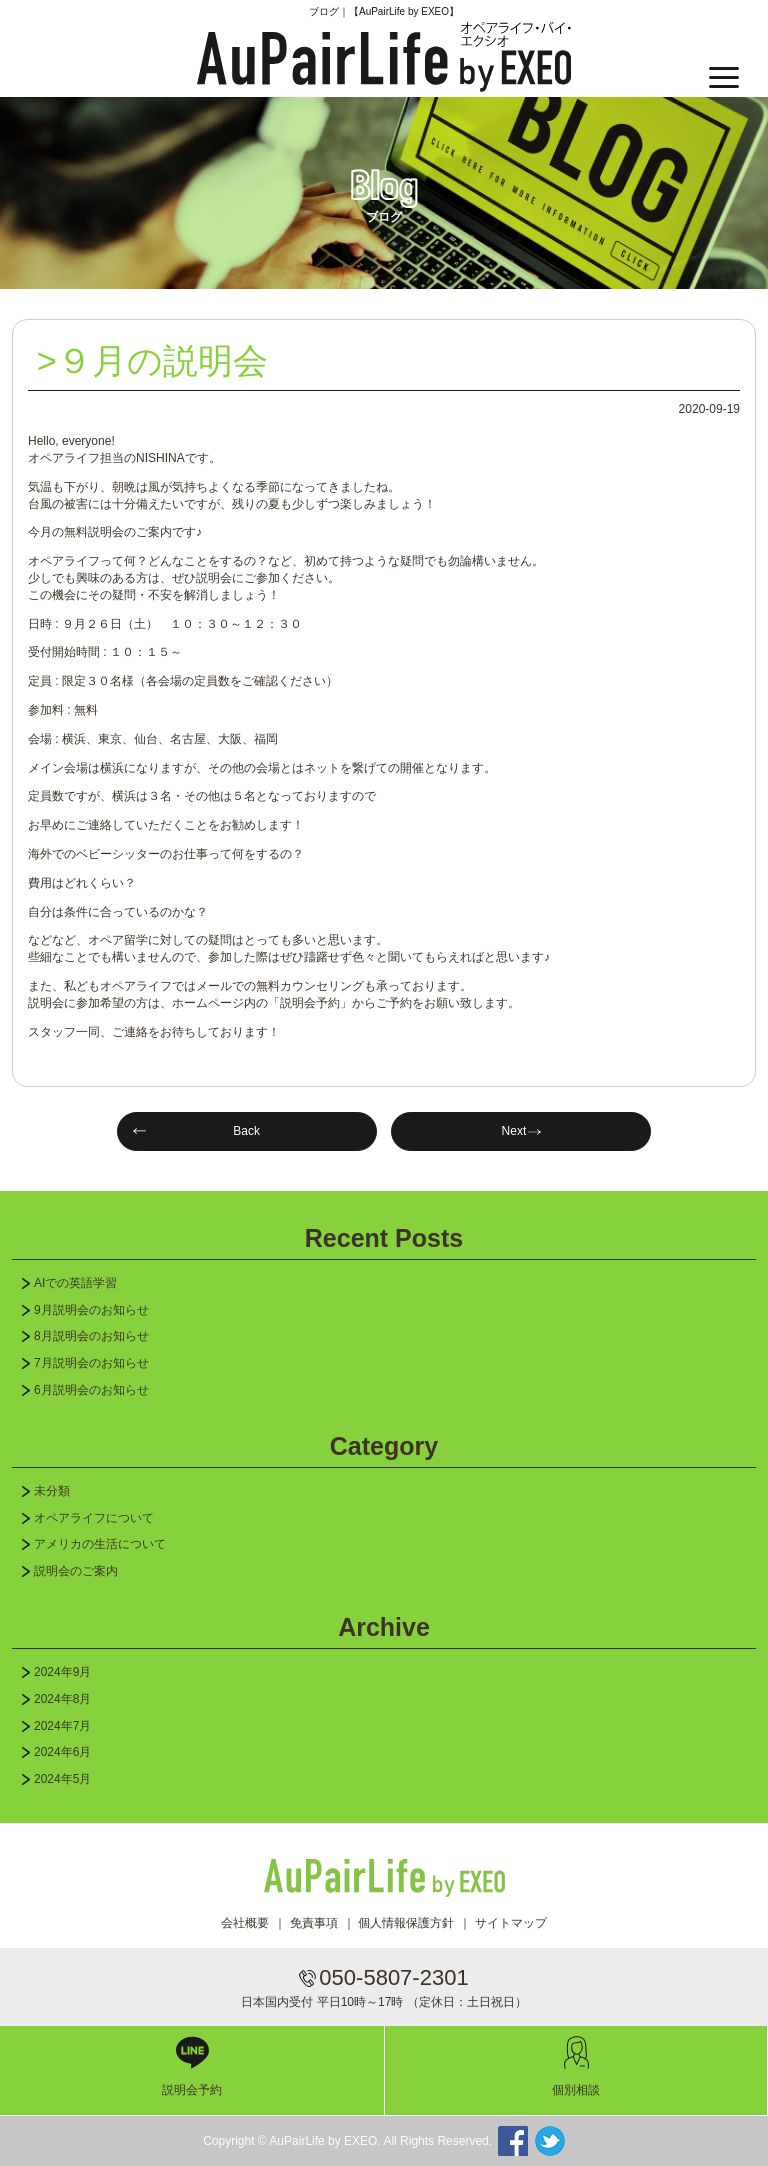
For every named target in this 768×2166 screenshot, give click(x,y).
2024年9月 (62, 1672)
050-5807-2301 (393, 1977)
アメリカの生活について (100, 1544)
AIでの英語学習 (75, 1283)
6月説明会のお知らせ (91, 1390)
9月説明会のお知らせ (91, 1310)
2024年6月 (62, 1752)
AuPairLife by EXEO (384, 57)
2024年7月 (62, 1726)
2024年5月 (62, 1779)
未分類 (52, 1491)
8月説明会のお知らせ (91, 1336)
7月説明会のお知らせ (91, 1363)
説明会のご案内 (76, 1571)
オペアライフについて (94, 1518)
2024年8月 (62, 1699)
